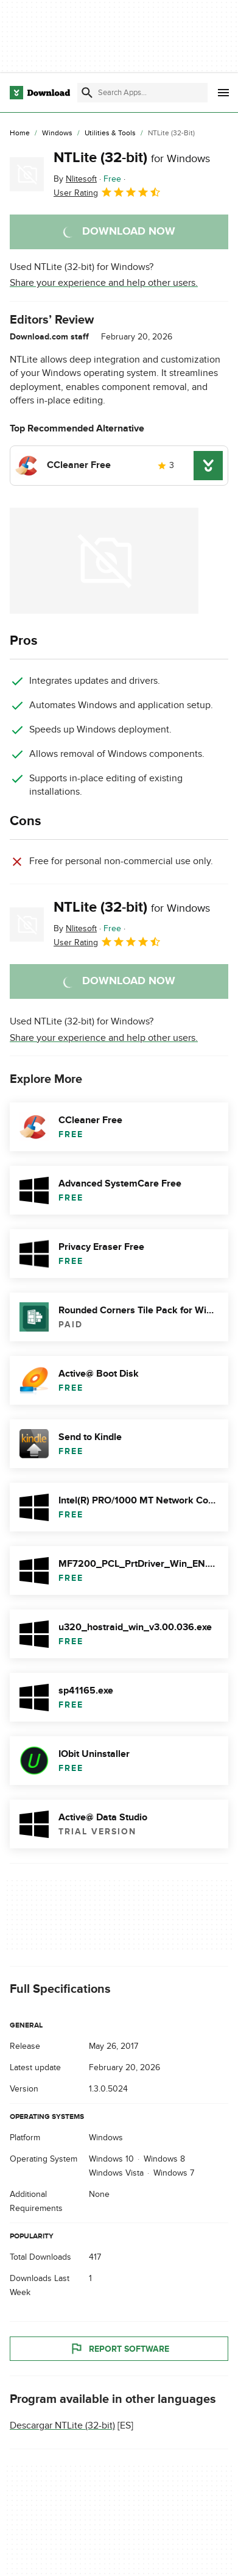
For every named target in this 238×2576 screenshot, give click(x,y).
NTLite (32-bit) (132, 157)
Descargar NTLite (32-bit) (62, 2426)
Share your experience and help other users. (104, 283)
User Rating (107, 192)
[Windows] (57, 133)
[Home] (20, 133)
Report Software (119, 2349)
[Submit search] (87, 92)
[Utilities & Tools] (110, 133)
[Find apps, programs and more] (142, 92)
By (75, 179)
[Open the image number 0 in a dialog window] (104, 561)
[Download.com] (40, 92)
